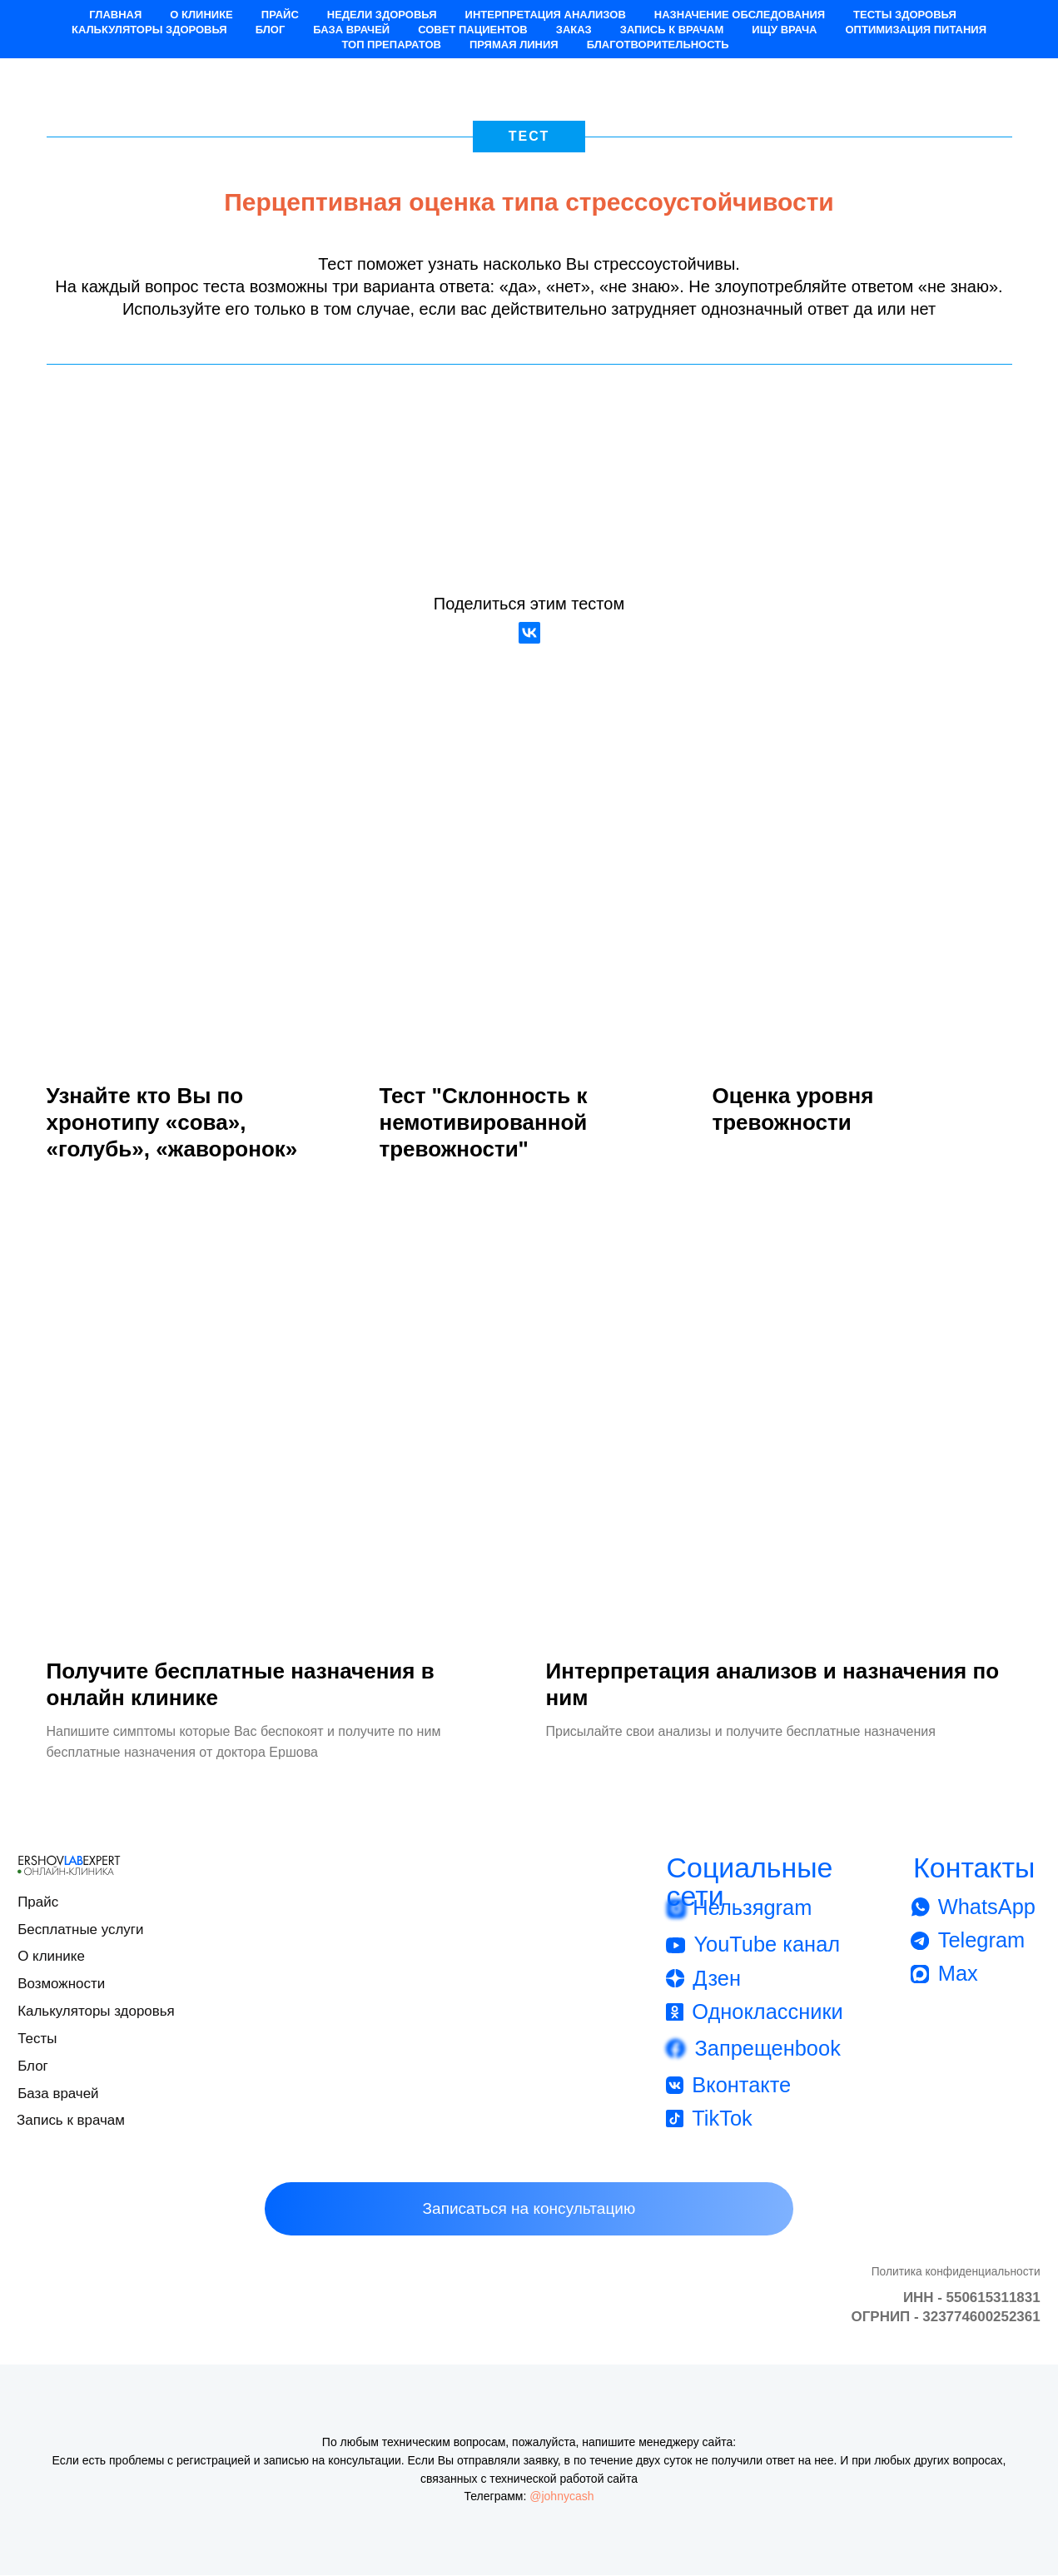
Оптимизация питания (915, 29)
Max (958, 1974)
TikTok (722, 2119)
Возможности (61, 1984)
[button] (529, 2209)
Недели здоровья (382, 14)
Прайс (280, 14)
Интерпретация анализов (545, 14)
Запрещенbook (767, 2048)
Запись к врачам (672, 29)
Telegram (982, 1940)
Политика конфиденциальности (956, 2271)
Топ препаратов (391, 44)
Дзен (717, 1978)
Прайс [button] (37, 1902)
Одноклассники (767, 2011)
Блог (271, 29)
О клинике (201, 14)
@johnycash (561, 2497)
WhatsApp (987, 1906)
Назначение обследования (739, 14)
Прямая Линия (514, 44)
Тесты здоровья (904, 14)
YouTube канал (766, 1945)
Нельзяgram (752, 1908)
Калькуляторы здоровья (149, 29)
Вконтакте (741, 2084)
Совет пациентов (473, 29)
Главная (115, 14)
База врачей (351, 29)
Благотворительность (658, 44)
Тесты (37, 2038)
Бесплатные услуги (80, 1929)
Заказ (574, 29)
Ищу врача (784, 29)
